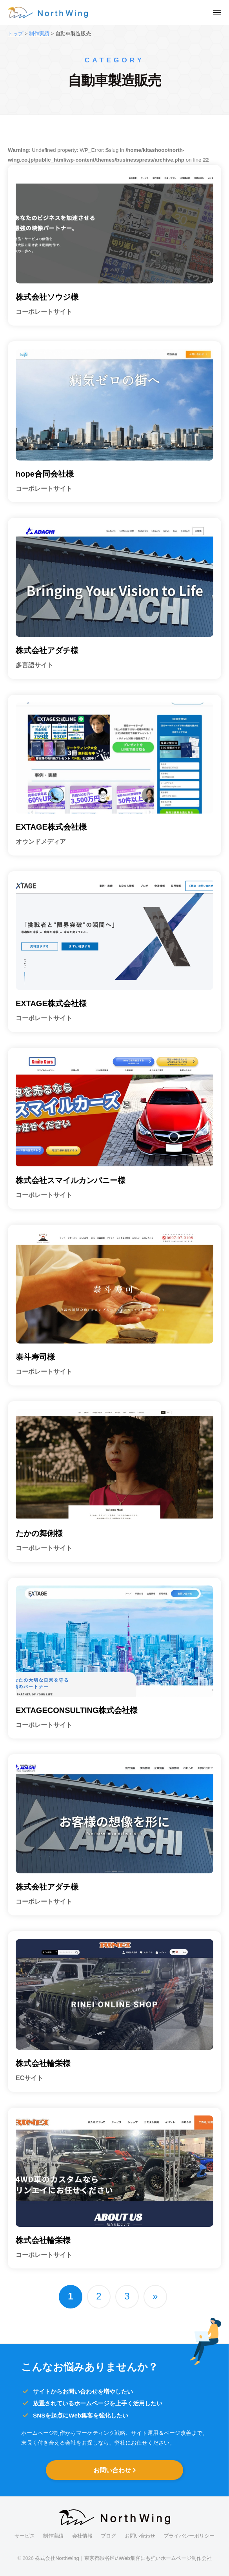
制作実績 (53, 2536)
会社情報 (82, 2536)
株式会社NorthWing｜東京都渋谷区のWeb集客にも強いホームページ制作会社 (123, 2558)
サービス (25, 2536)
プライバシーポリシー (189, 2536)
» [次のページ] (155, 2296)
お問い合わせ (113, 2470)
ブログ (108, 2536)
